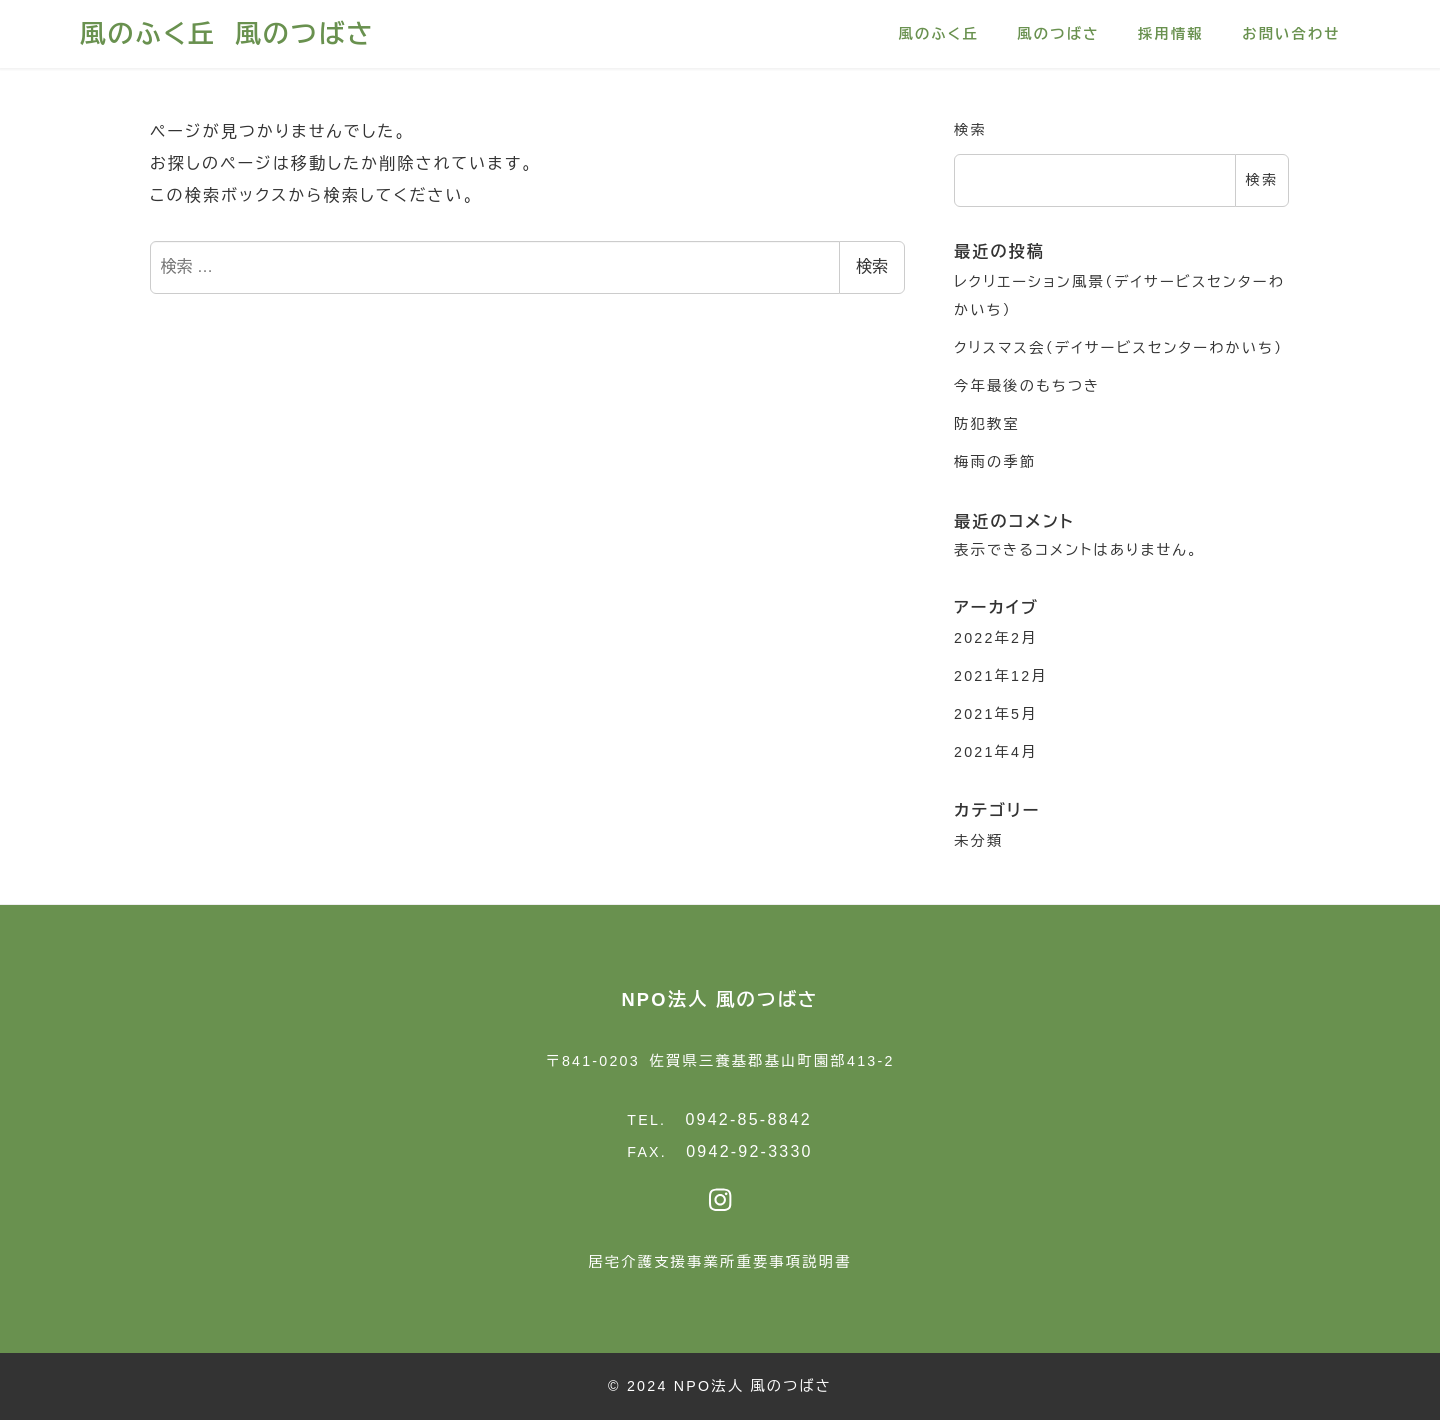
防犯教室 (987, 424)
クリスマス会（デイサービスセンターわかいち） (1119, 348)
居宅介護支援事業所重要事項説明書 (719, 1262)
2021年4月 (996, 752)
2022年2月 (996, 638)
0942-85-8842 (748, 1119)
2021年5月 (996, 714)
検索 (872, 266)
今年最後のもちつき (1027, 386)
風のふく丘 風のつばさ (227, 34)
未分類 (978, 841)
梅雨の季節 (995, 462)
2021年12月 (1001, 676)
